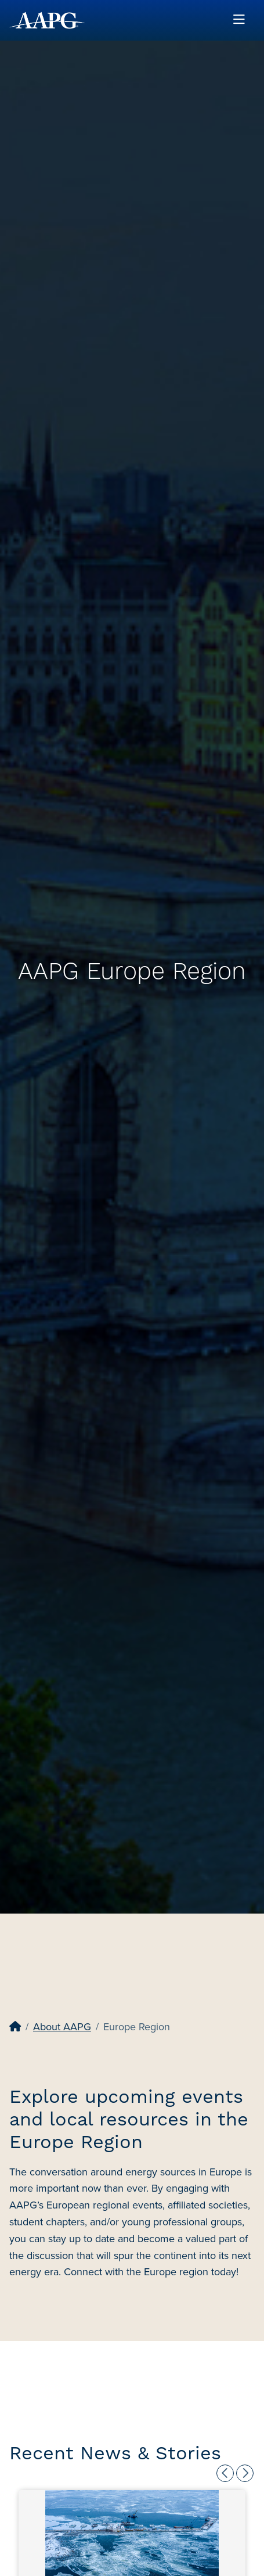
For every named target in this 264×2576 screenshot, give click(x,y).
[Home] (15, 2026)
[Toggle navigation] (239, 20)
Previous (225, 2473)
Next (245, 2473)
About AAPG (62, 2026)
